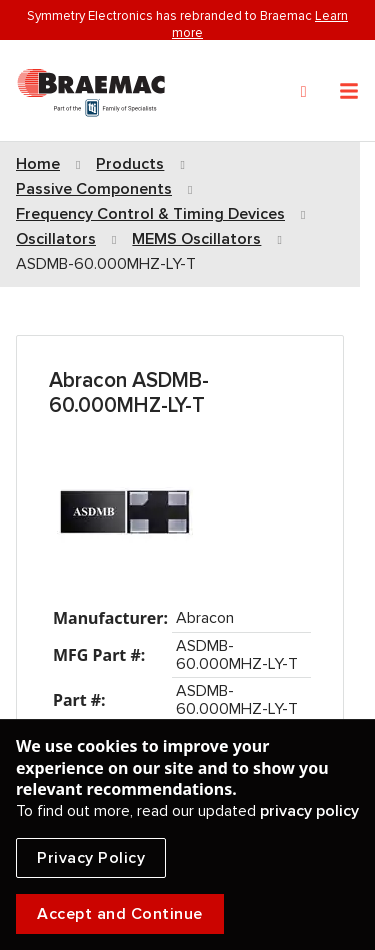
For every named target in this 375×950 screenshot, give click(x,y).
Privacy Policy (91, 858)
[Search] (304, 92)
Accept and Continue (120, 914)
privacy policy (309, 811)
